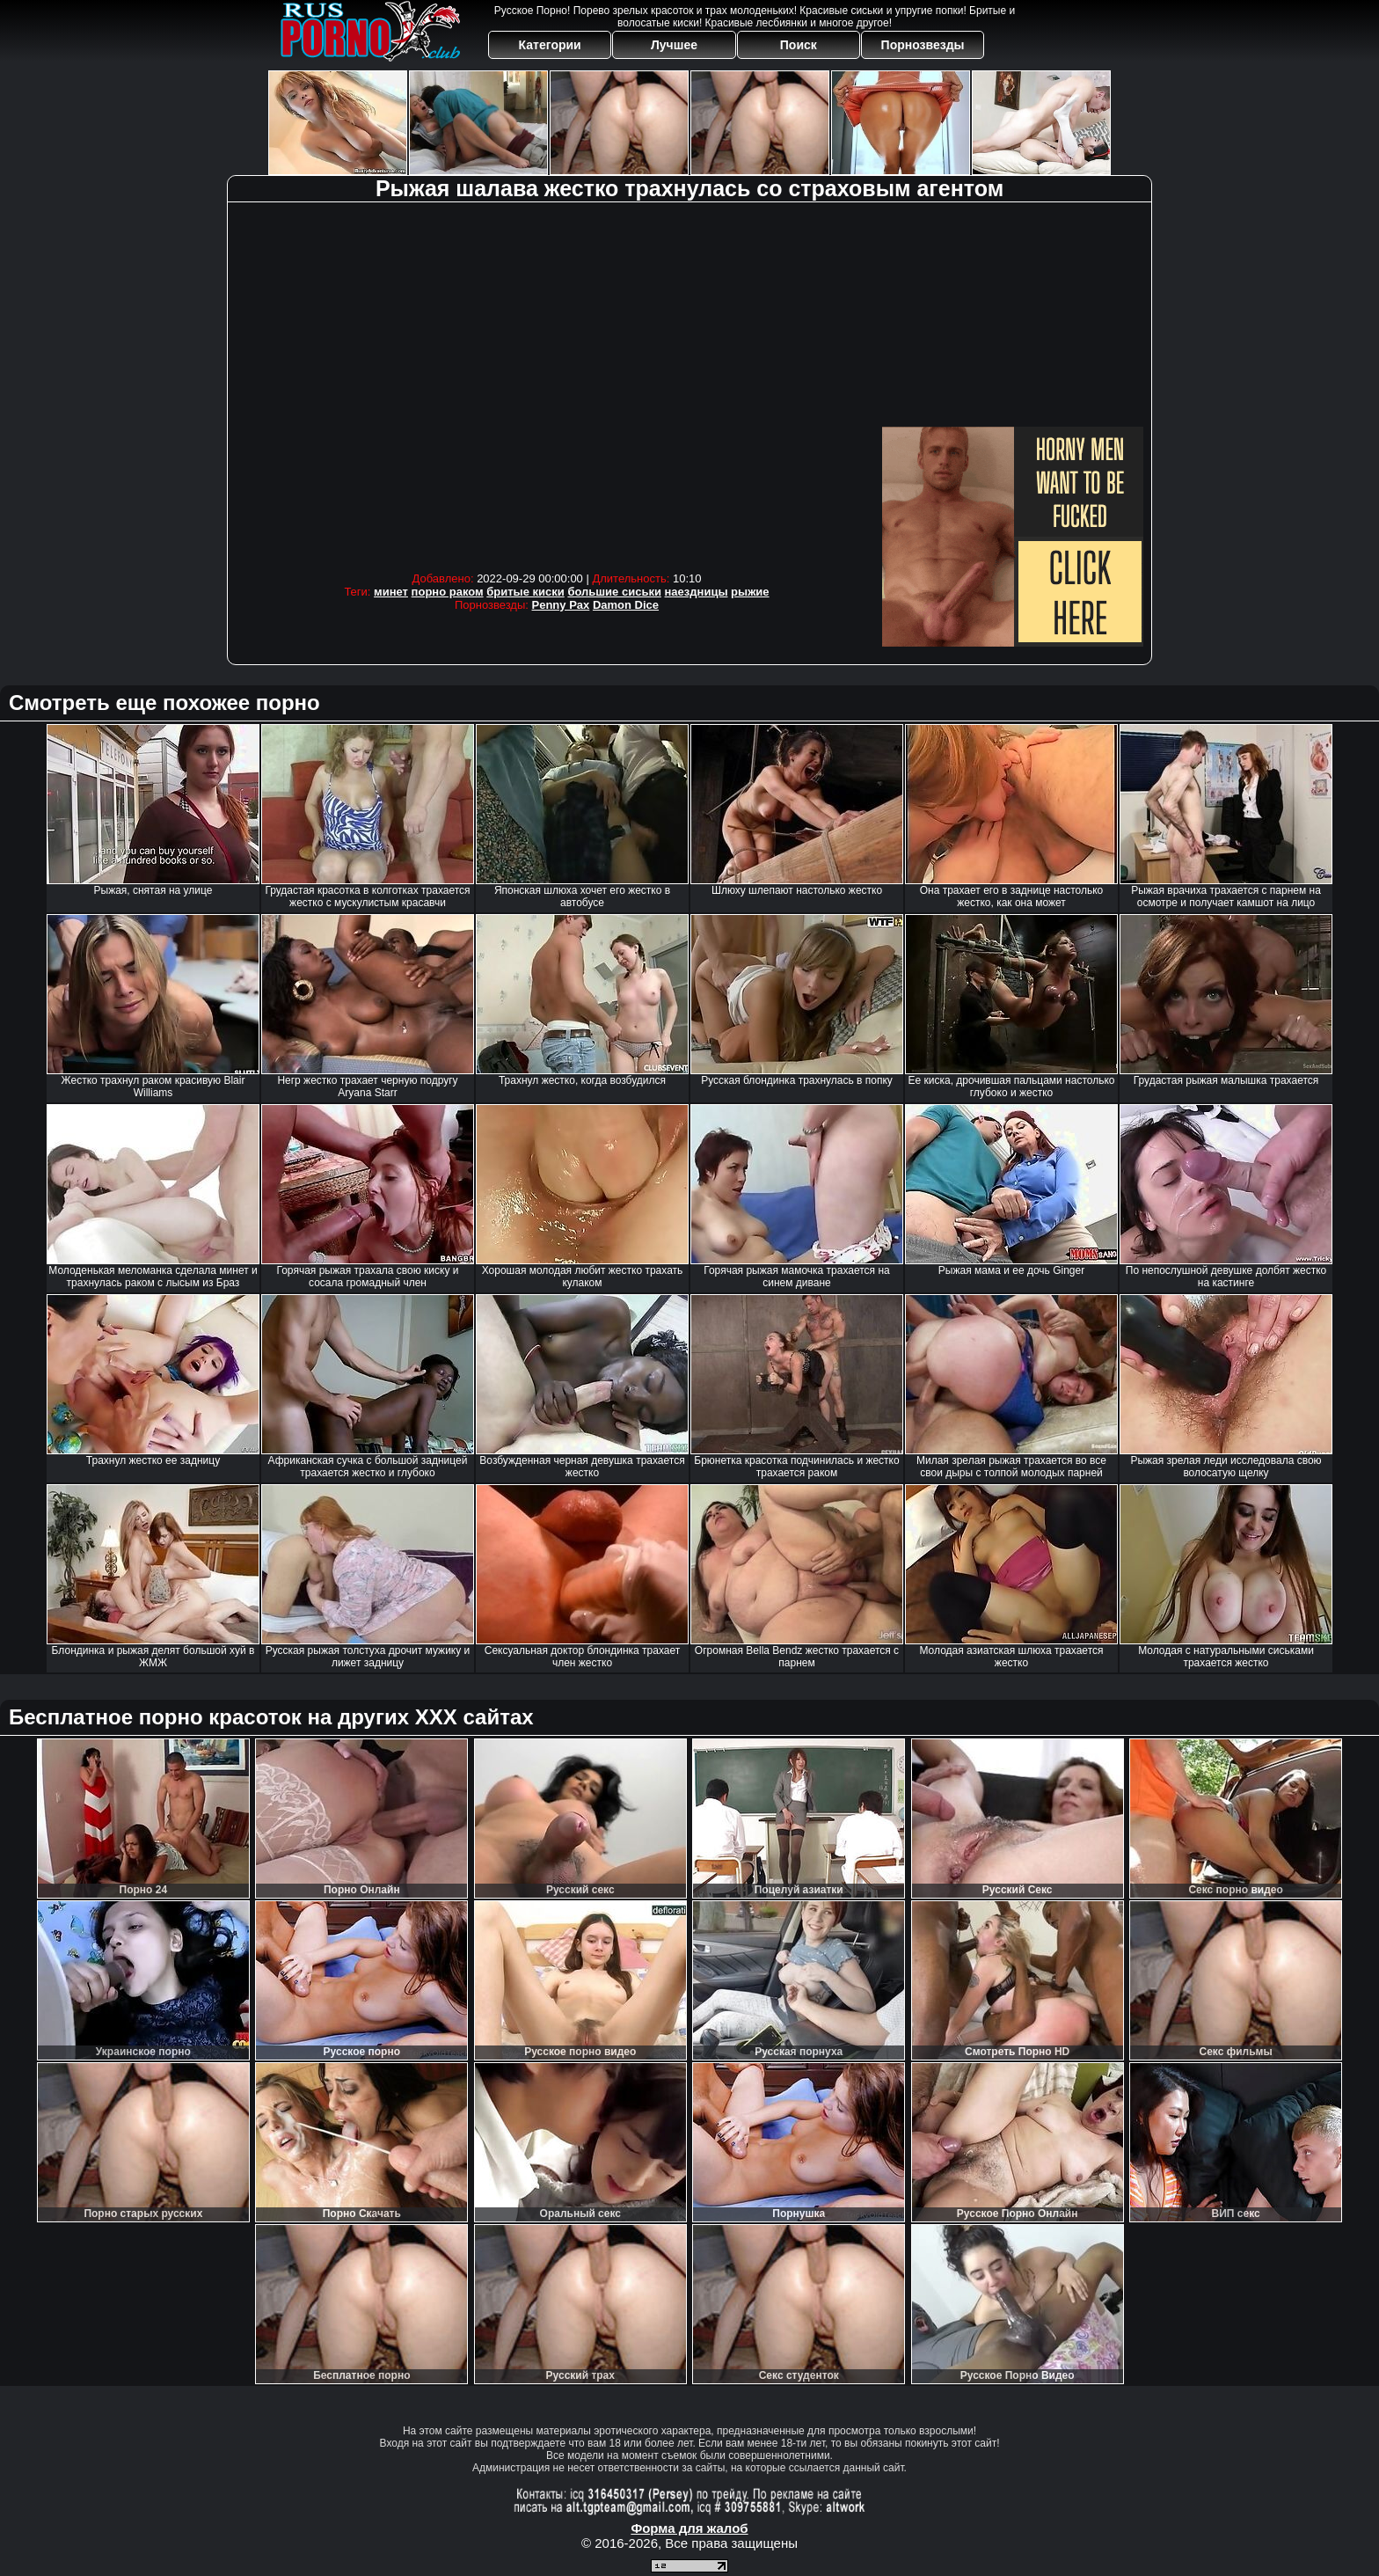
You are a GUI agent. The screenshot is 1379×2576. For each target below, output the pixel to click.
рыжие (750, 591)
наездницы (696, 591)
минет (391, 591)
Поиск (798, 45)
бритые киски (525, 591)
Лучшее (674, 45)
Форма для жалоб (689, 2528)
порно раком (448, 591)
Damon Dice (626, 604)
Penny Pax (561, 604)
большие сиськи (614, 591)
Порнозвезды (923, 45)
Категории (550, 45)
